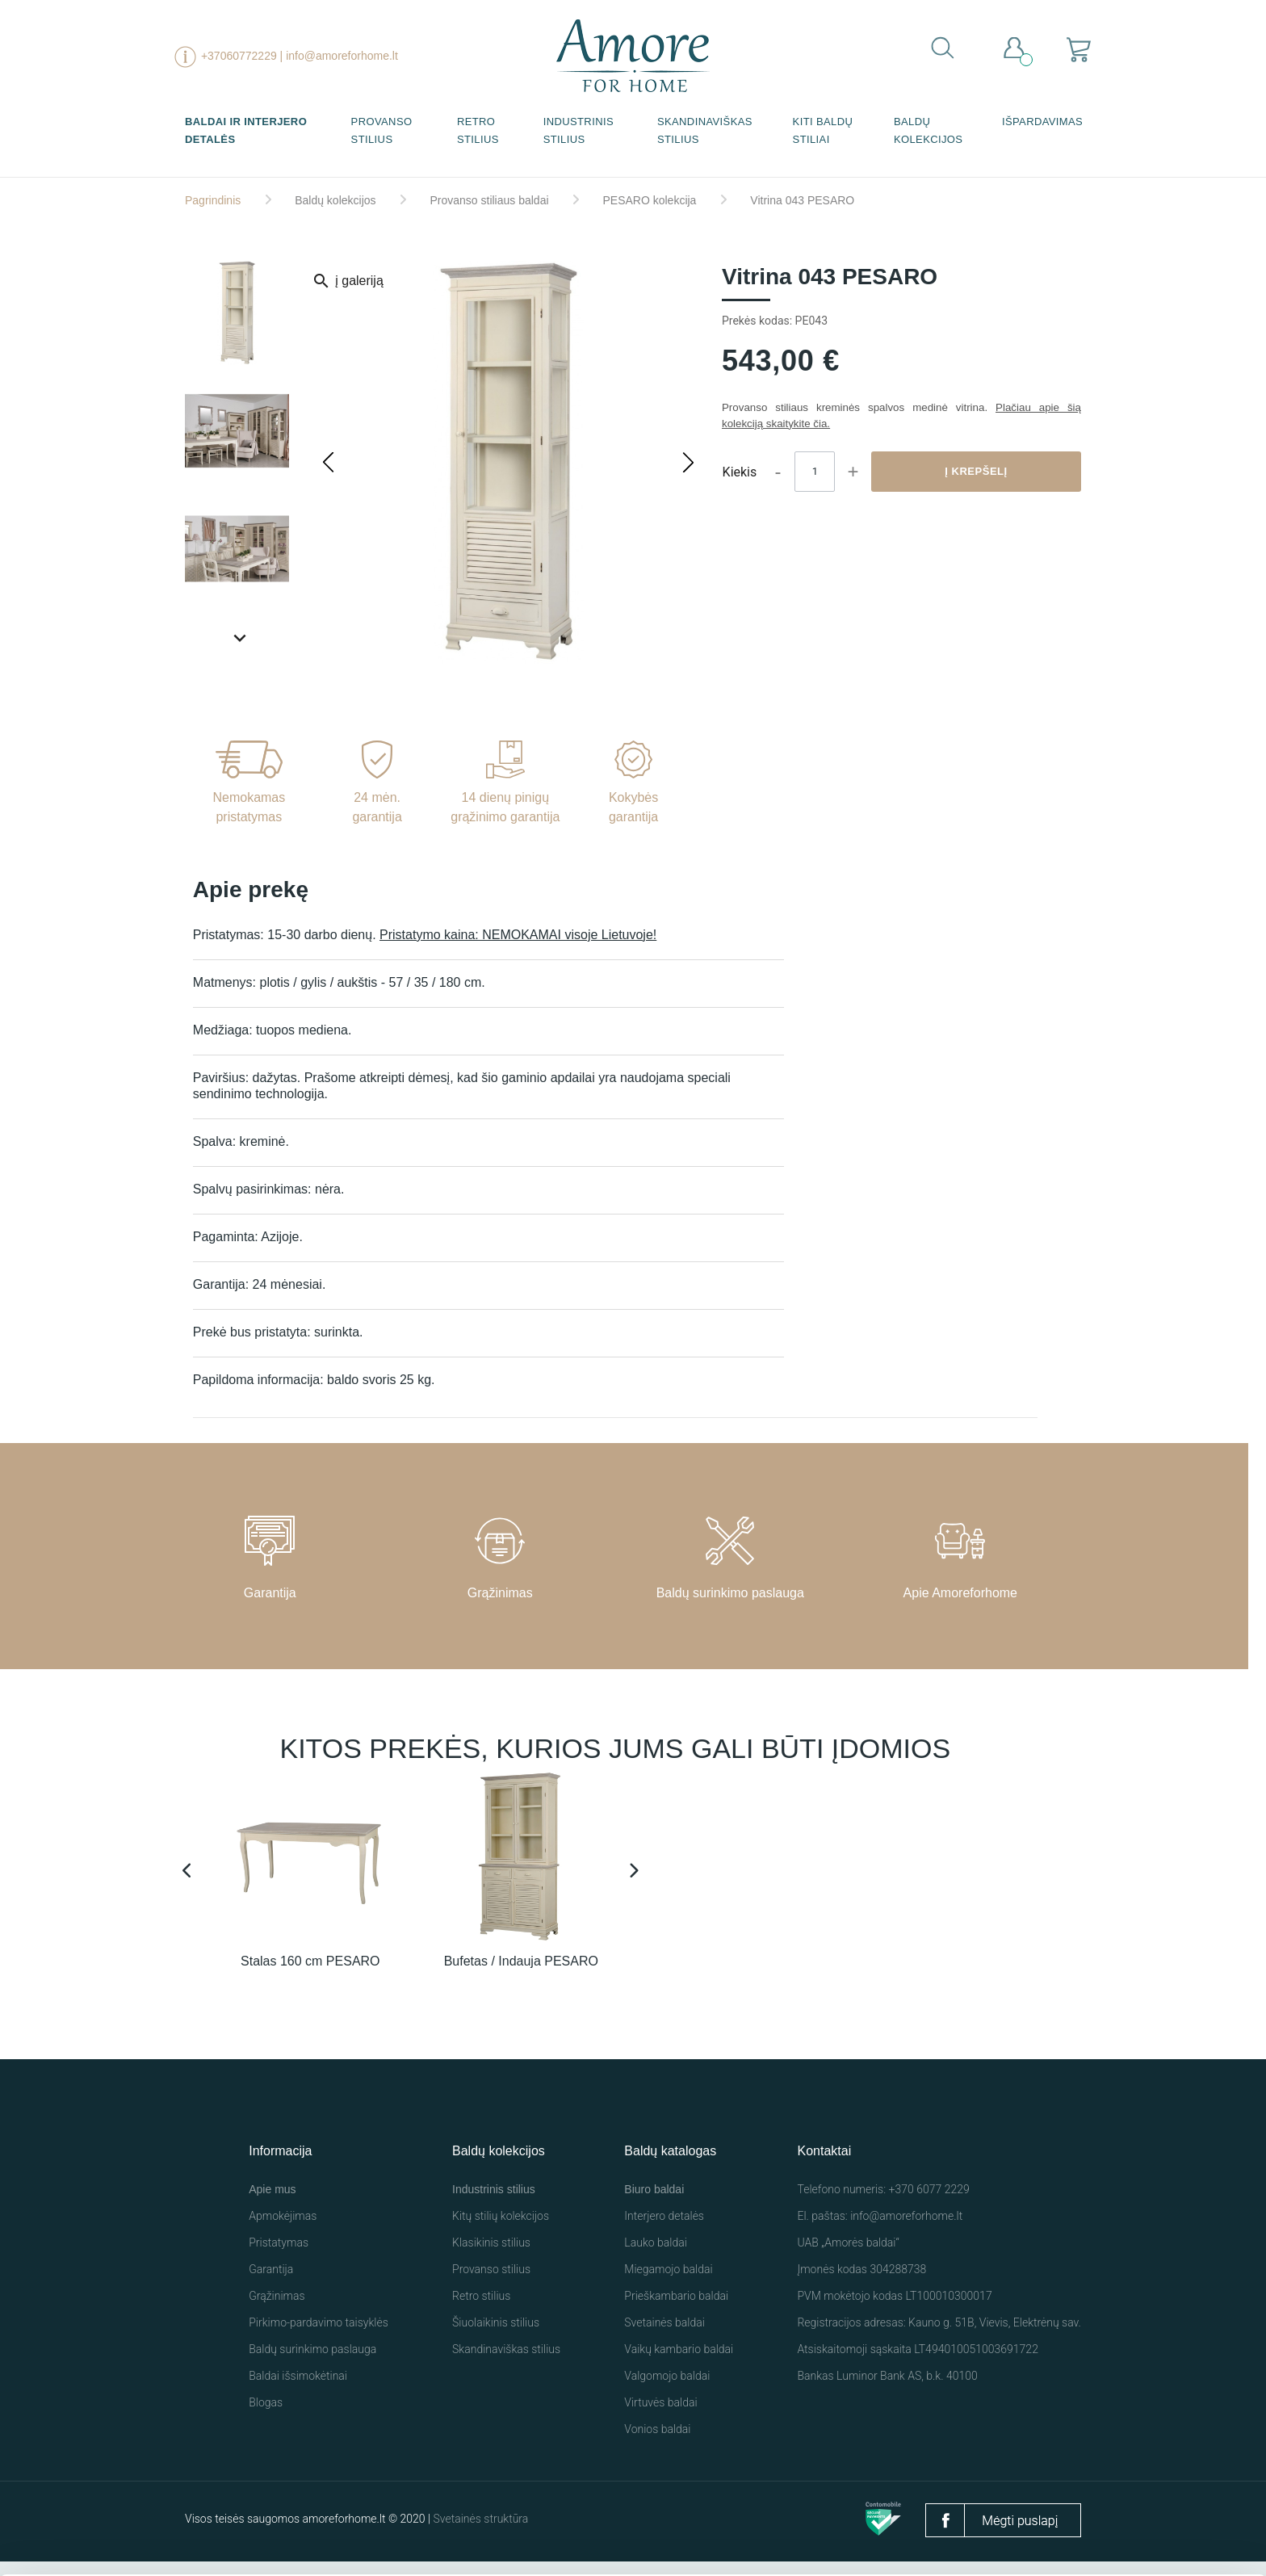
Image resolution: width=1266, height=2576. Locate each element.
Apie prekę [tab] (250, 890)
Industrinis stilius (578, 130)
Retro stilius (478, 130)
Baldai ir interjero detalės (246, 130)
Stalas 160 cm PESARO (310, 1975)
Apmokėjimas (282, 2230)
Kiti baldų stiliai (823, 130)
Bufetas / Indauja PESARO (521, 1975)
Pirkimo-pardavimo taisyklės (318, 2337)
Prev (189, 1876)
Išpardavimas (1042, 121)
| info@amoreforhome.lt (339, 55)
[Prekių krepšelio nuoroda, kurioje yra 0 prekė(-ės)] (1079, 49)
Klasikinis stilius (491, 2257)
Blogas (266, 2416)
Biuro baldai (654, 2203)
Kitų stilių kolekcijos (500, 2230)
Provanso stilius (382, 130)
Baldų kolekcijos (928, 130)
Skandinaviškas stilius (704, 130)
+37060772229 (239, 55)
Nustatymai (1007, 2533)
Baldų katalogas (670, 2165)
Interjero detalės (664, 2230)
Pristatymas (278, 2257)
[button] (688, 462)
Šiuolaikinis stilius (495, 2337)
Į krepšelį (976, 471)
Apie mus (272, 2203)
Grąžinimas (276, 2310)
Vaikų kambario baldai (678, 2363)
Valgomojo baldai (667, 2390)
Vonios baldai (657, 2443)
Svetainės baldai (664, 2337)
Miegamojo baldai (668, 2283)
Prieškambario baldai (676, 2310)
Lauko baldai (655, 2257)
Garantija (271, 2283)
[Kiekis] (814, 471)
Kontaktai (824, 2165)
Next (635, 1876)
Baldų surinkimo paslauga (312, 2363)
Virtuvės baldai (660, 2416)
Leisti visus (839, 2526)
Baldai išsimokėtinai (298, 2390)
